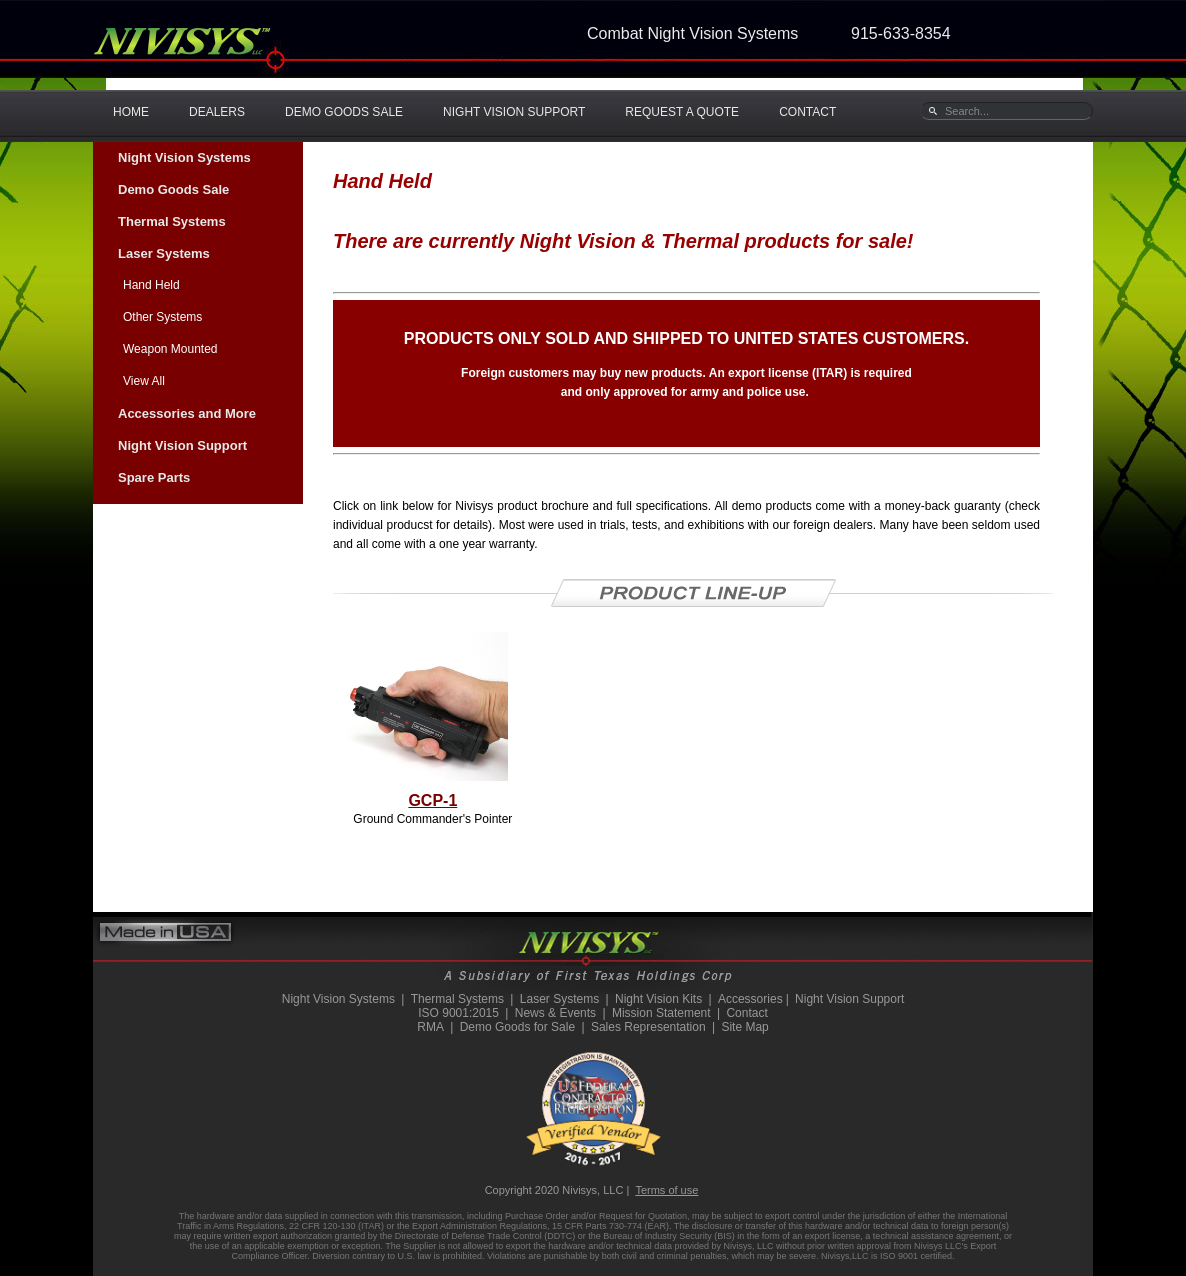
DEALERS (217, 112)
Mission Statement (661, 1013)
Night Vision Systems (184, 157)
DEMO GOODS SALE (344, 112)
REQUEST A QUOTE (682, 112)
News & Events (555, 1013)
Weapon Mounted (170, 349)
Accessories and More (187, 413)
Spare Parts (154, 477)
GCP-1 (432, 800)
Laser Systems (164, 253)
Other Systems (162, 317)
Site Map (744, 1027)
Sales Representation (648, 1027)
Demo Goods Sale (173, 189)
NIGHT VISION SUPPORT (514, 112)
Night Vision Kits (658, 999)
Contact (746, 1013)
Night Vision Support (182, 445)
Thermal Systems (172, 221)
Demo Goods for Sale (517, 1027)
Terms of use (666, 1190)
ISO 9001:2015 (458, 1013)
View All (144, 381)
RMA (430, 1027)
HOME (131, 112)
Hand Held (151, 285)
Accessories (750, 999)
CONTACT (807, 112)
